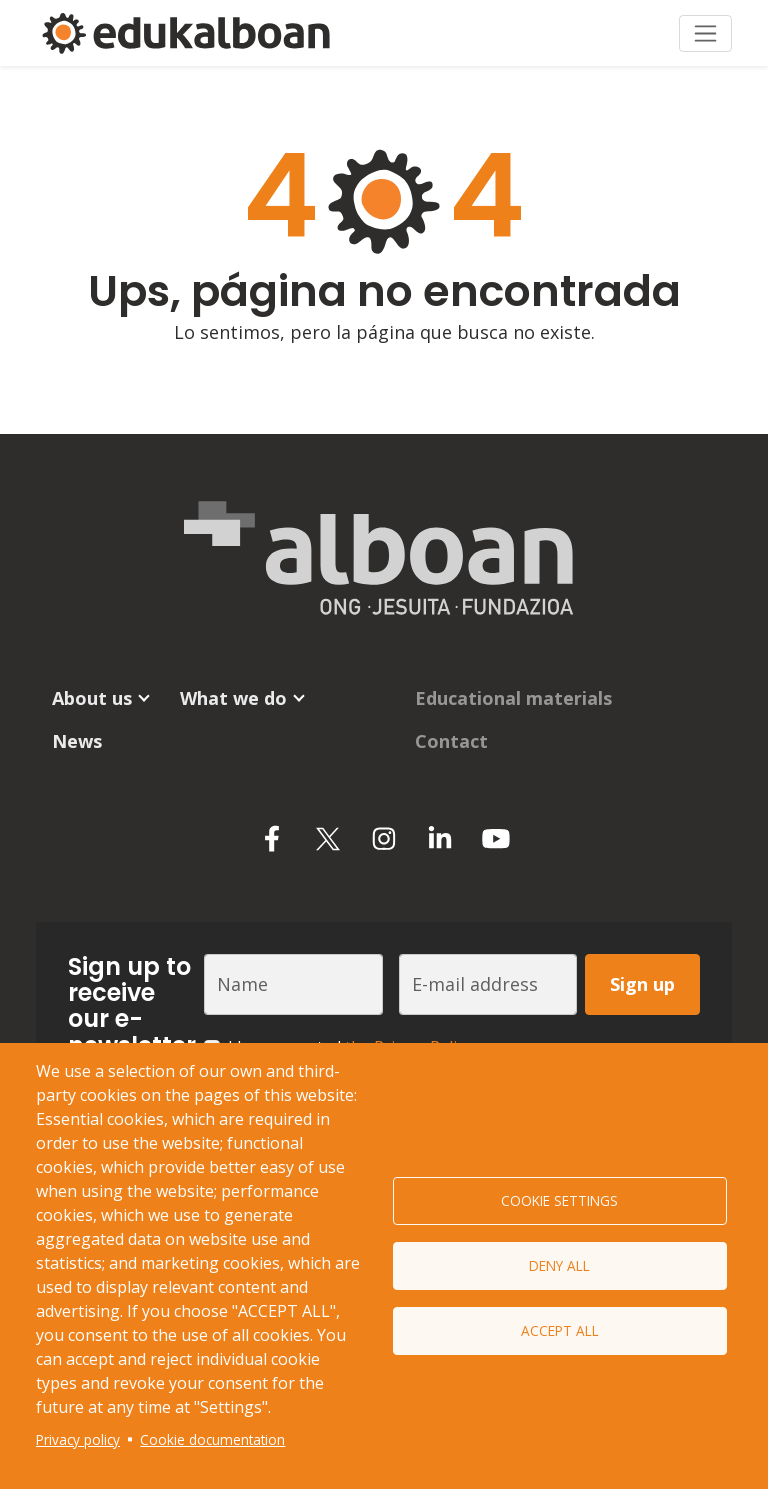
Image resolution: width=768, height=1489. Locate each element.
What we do (233, 698)
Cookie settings (559, 1200)
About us (92, 698)
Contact (451, 741)
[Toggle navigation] (705, 33)
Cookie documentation (212, 1439)
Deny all (559, 1265)
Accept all (560, 1330)
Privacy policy (78, 1439)
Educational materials (513, 698)
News (77, 741)
